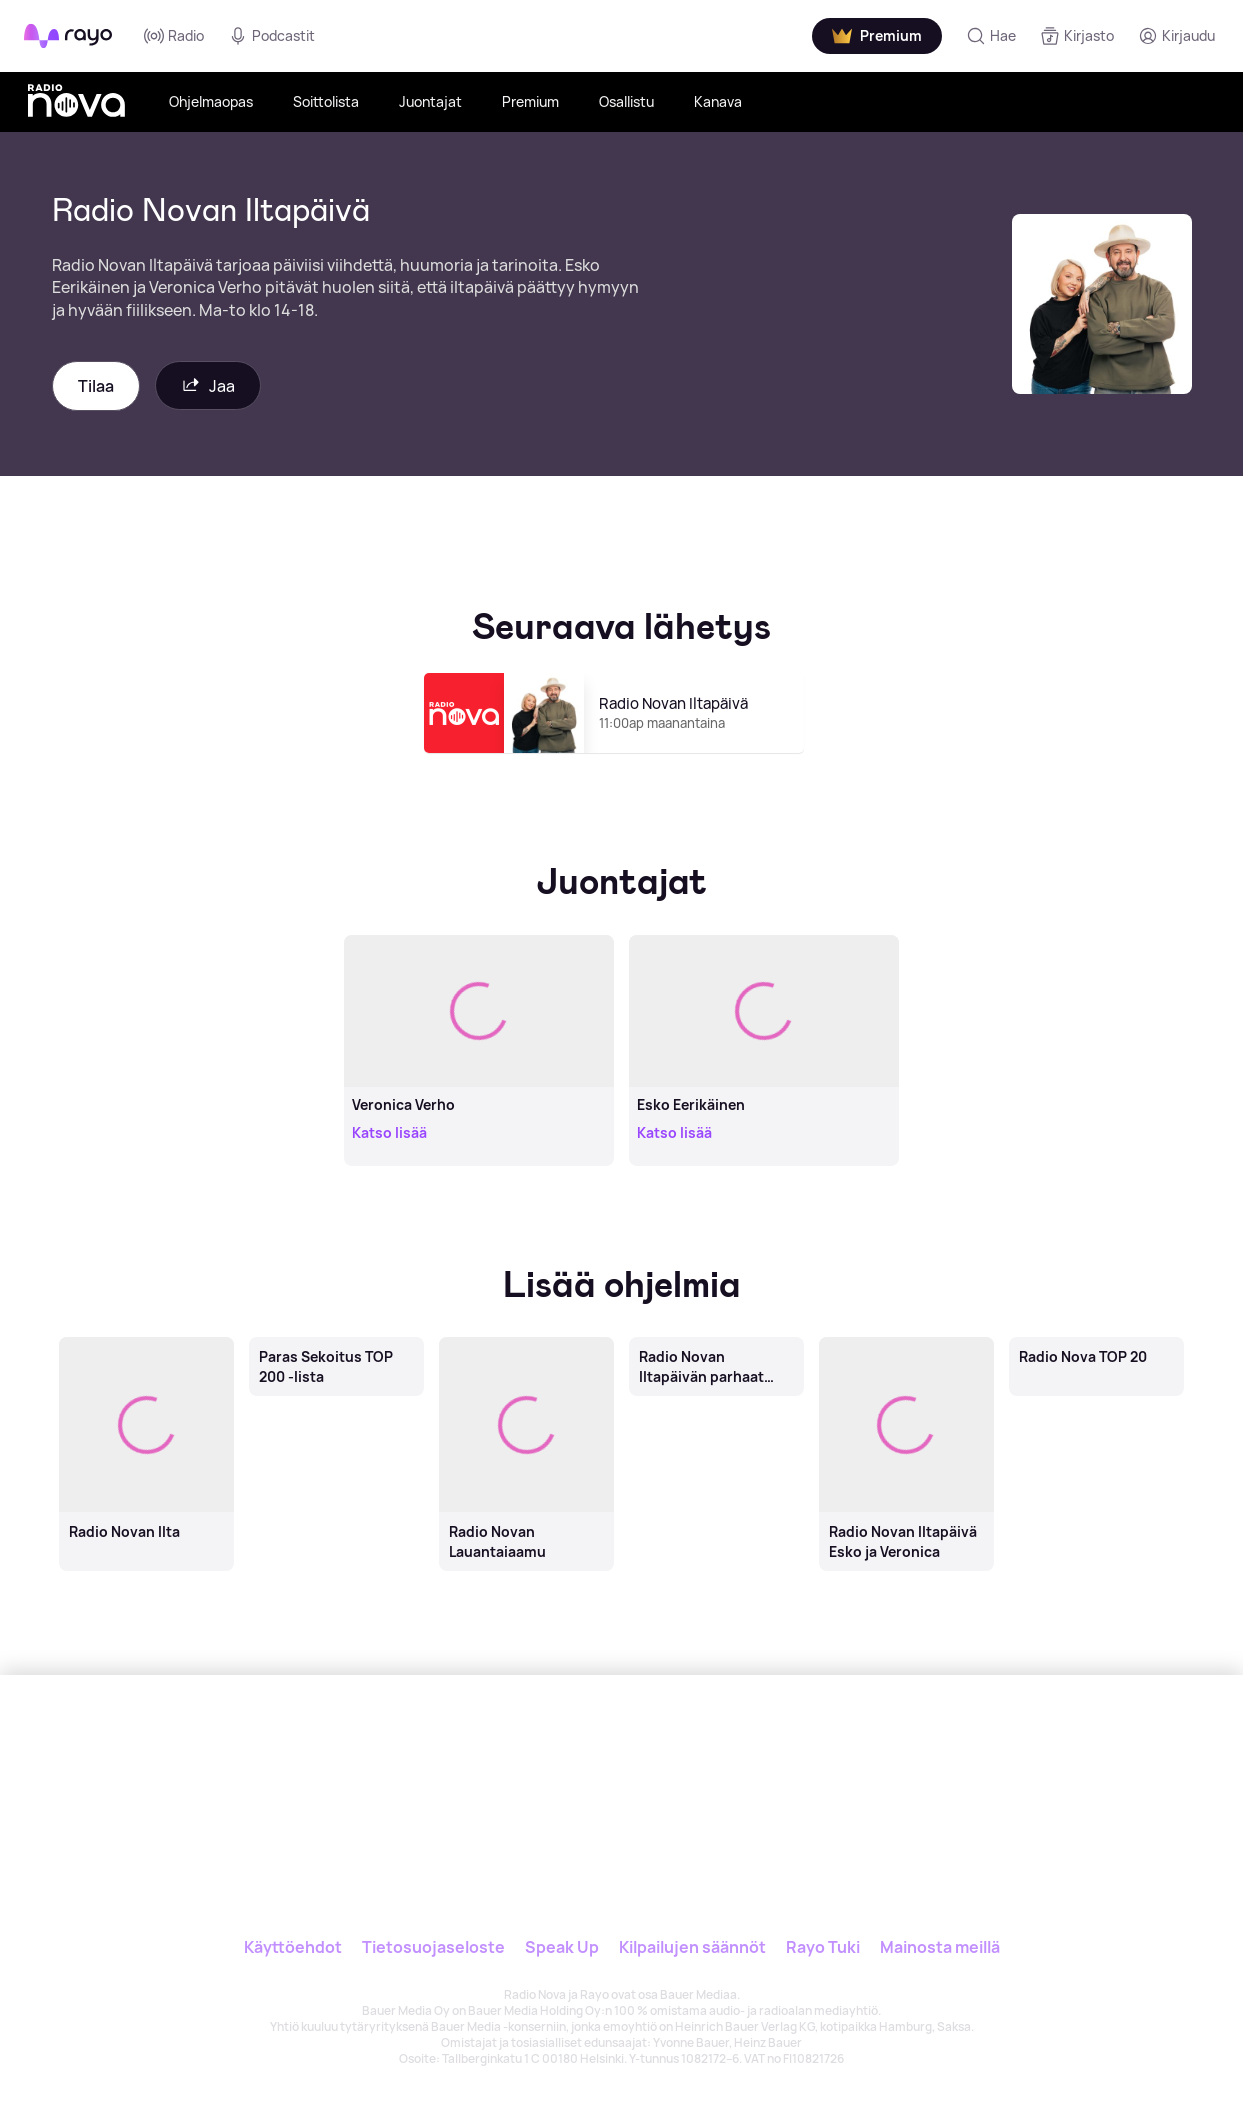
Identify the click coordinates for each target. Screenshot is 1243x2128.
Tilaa (96, 386)
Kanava (718, 101)
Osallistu (626, 101)
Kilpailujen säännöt (692, 1947)
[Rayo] (488, 1767)
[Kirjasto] (1077, 36)
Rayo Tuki (823, 1947)
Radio (174, 36)
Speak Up (562, 1947)
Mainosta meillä (940, 1947)
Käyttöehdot (293, 1947)
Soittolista (326, 101)
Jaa (208, 385)
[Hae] (991, 36)
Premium (530, 101)
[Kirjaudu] (1176, 36)
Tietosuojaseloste (433, 1947)
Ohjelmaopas (211, 101)
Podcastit (271, 36)
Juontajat (430, 101)
